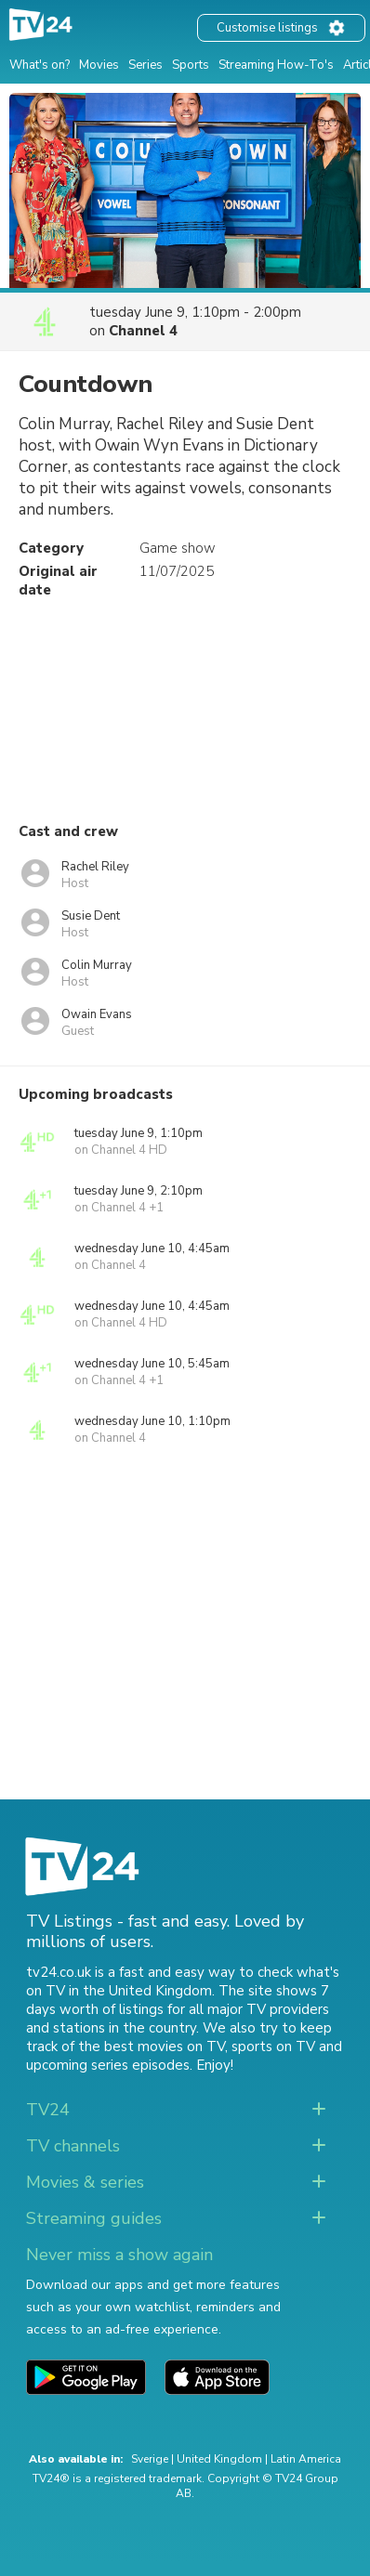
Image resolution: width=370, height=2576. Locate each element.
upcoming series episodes (108, 2065)
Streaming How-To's (276, 65)
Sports (190, 65)
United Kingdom (219, 2459)
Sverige (149, 2459)
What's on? (39, 65)
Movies (99, 65)
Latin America (306, 2459)
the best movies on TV (151, 2046)
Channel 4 (143, 330)
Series (145, 65)
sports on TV (273, 2046)
